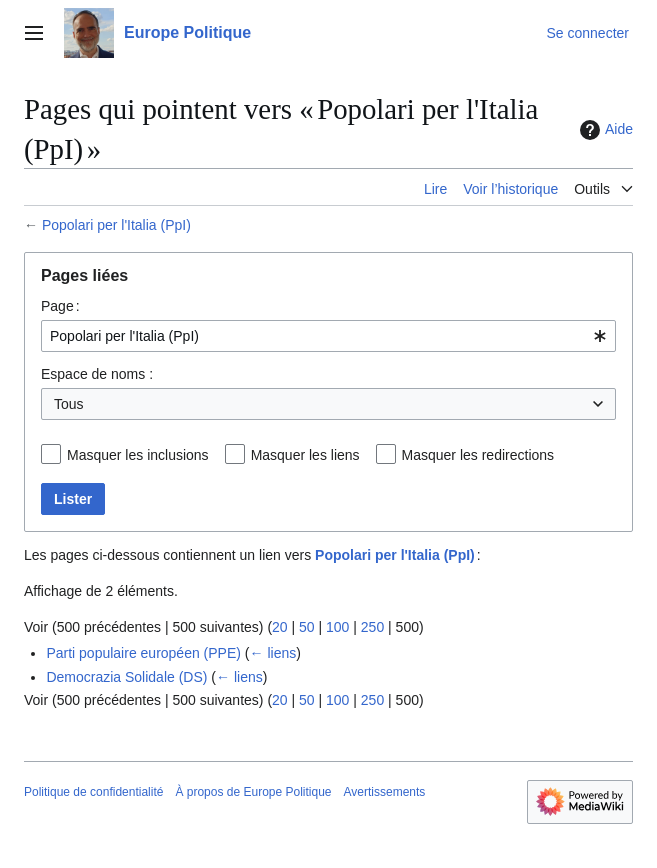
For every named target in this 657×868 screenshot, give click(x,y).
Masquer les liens (305, 455)
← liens (273, 653)
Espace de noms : (97, 374)
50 (307, 627)
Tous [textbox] (69, 404)
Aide (604, 130)
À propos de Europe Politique (253, 792)
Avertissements (385, 792)
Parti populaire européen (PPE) (143, 653)
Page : (60, 306)
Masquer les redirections (478, 455)
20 (280, 627)
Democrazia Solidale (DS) (126, 677)
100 (337, 627)
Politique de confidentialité (93, 792)
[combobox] (328, 336)
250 (372, 627)
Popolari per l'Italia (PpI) (116, 225)
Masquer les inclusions (138, 455)
